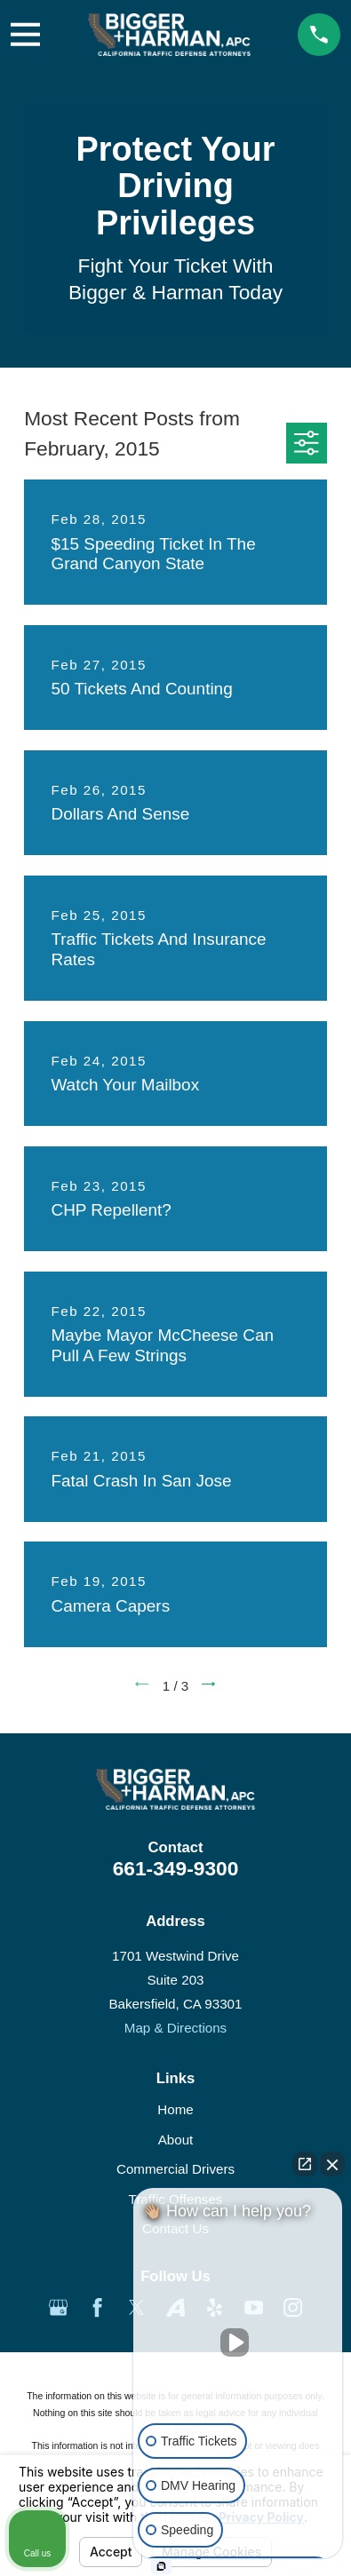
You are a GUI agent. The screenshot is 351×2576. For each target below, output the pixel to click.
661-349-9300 (176, 1868)
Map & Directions (175, 2027)
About (176, 2139)
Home (175, 2109)
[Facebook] (97, 2307)
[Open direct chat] (304, 2164)
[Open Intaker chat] (161, 2566)
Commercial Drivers (175, 2168)
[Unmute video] (238, 2342)
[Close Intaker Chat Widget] (332, 2164)
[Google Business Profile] (58, 2307)
